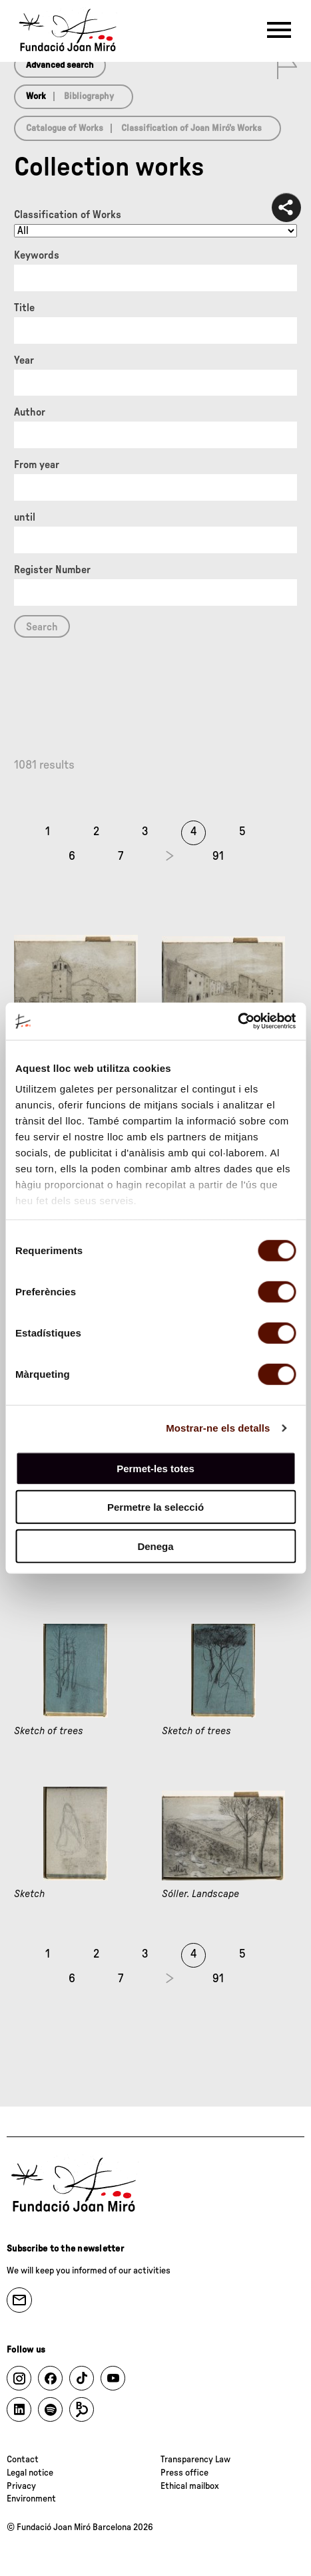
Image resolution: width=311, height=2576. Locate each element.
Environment (31, 2499)
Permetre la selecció (155, 1507)
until (24, 517)
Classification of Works (67, 214)
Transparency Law (195, 2459)
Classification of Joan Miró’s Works (191, 128)
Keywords (36, 255)
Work (36, 96)
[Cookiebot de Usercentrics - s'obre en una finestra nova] (237, 1021)
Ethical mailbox (189, 2486)
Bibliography (89, 96)
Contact (23, 2459)
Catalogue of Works (64, 128)
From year (36, 464)
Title (24, 308)
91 (218, 856)
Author (29, 412)
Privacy (21, 2486)
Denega (155, 1545)
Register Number (52, 570)
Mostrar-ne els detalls (218, 1428)
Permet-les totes (155, 1468)
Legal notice (30, 2473)
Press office (184, 2473)
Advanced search (60, 65)
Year (24, 360)
